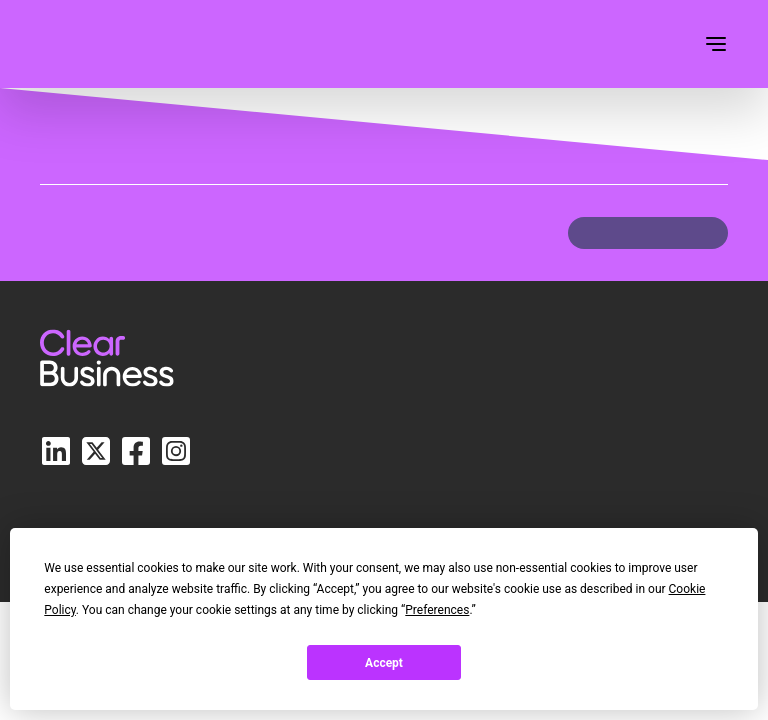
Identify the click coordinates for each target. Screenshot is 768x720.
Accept (384, 663)
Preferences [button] (437, 610)
